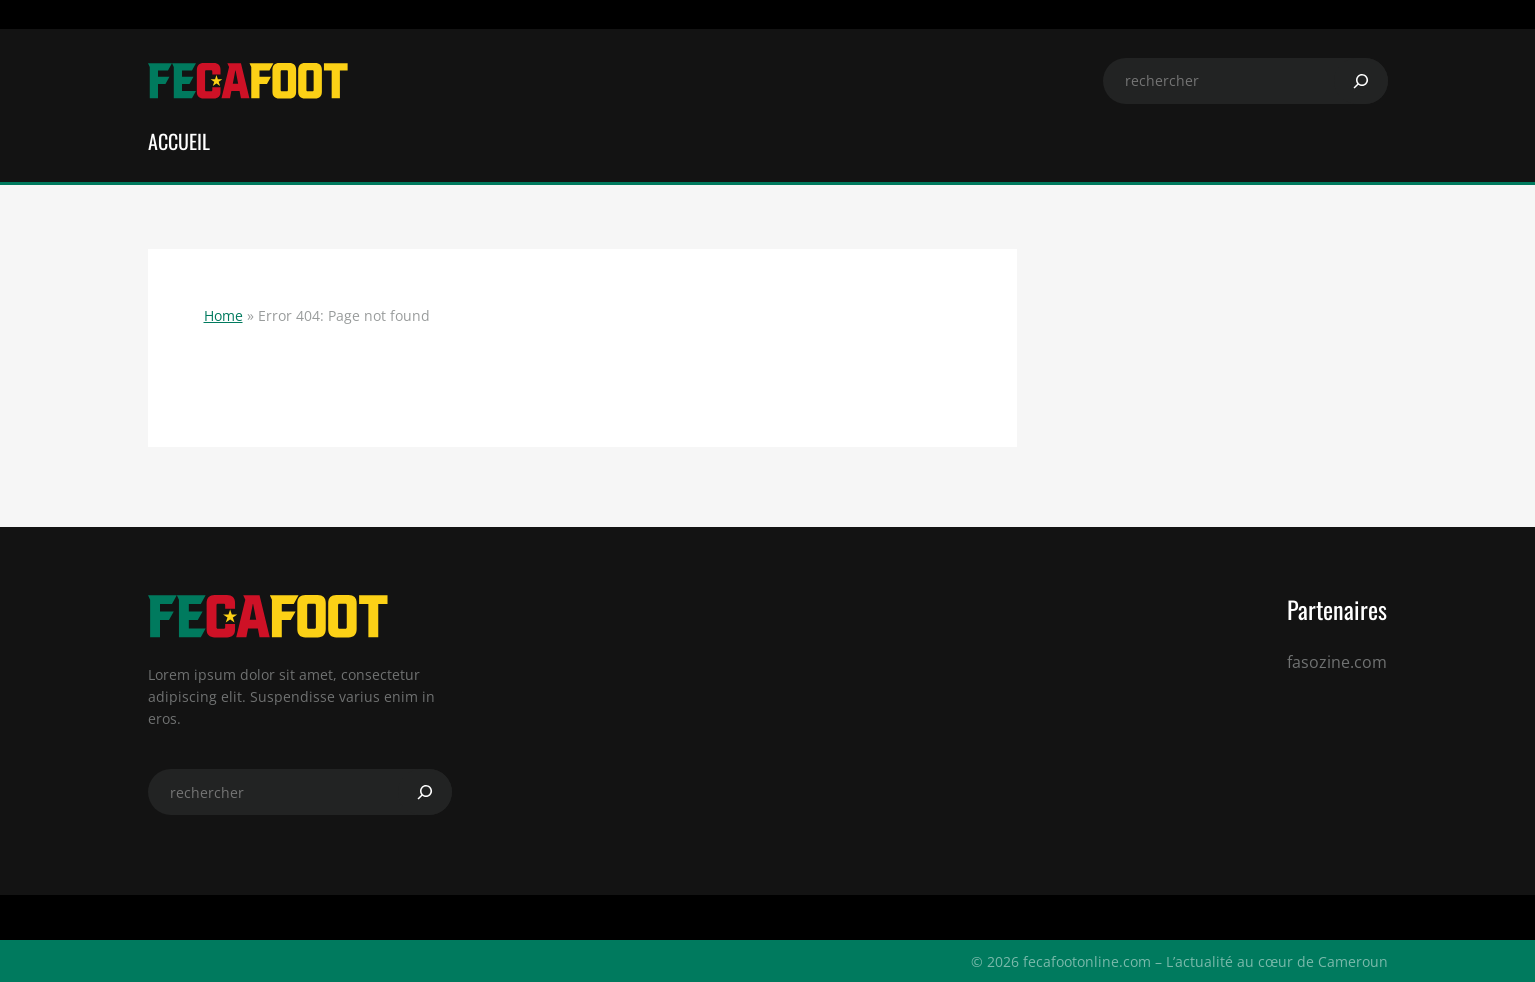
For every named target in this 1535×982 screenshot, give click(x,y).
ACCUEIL (179, 141)
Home (223, 315)
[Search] (1361, 81)
